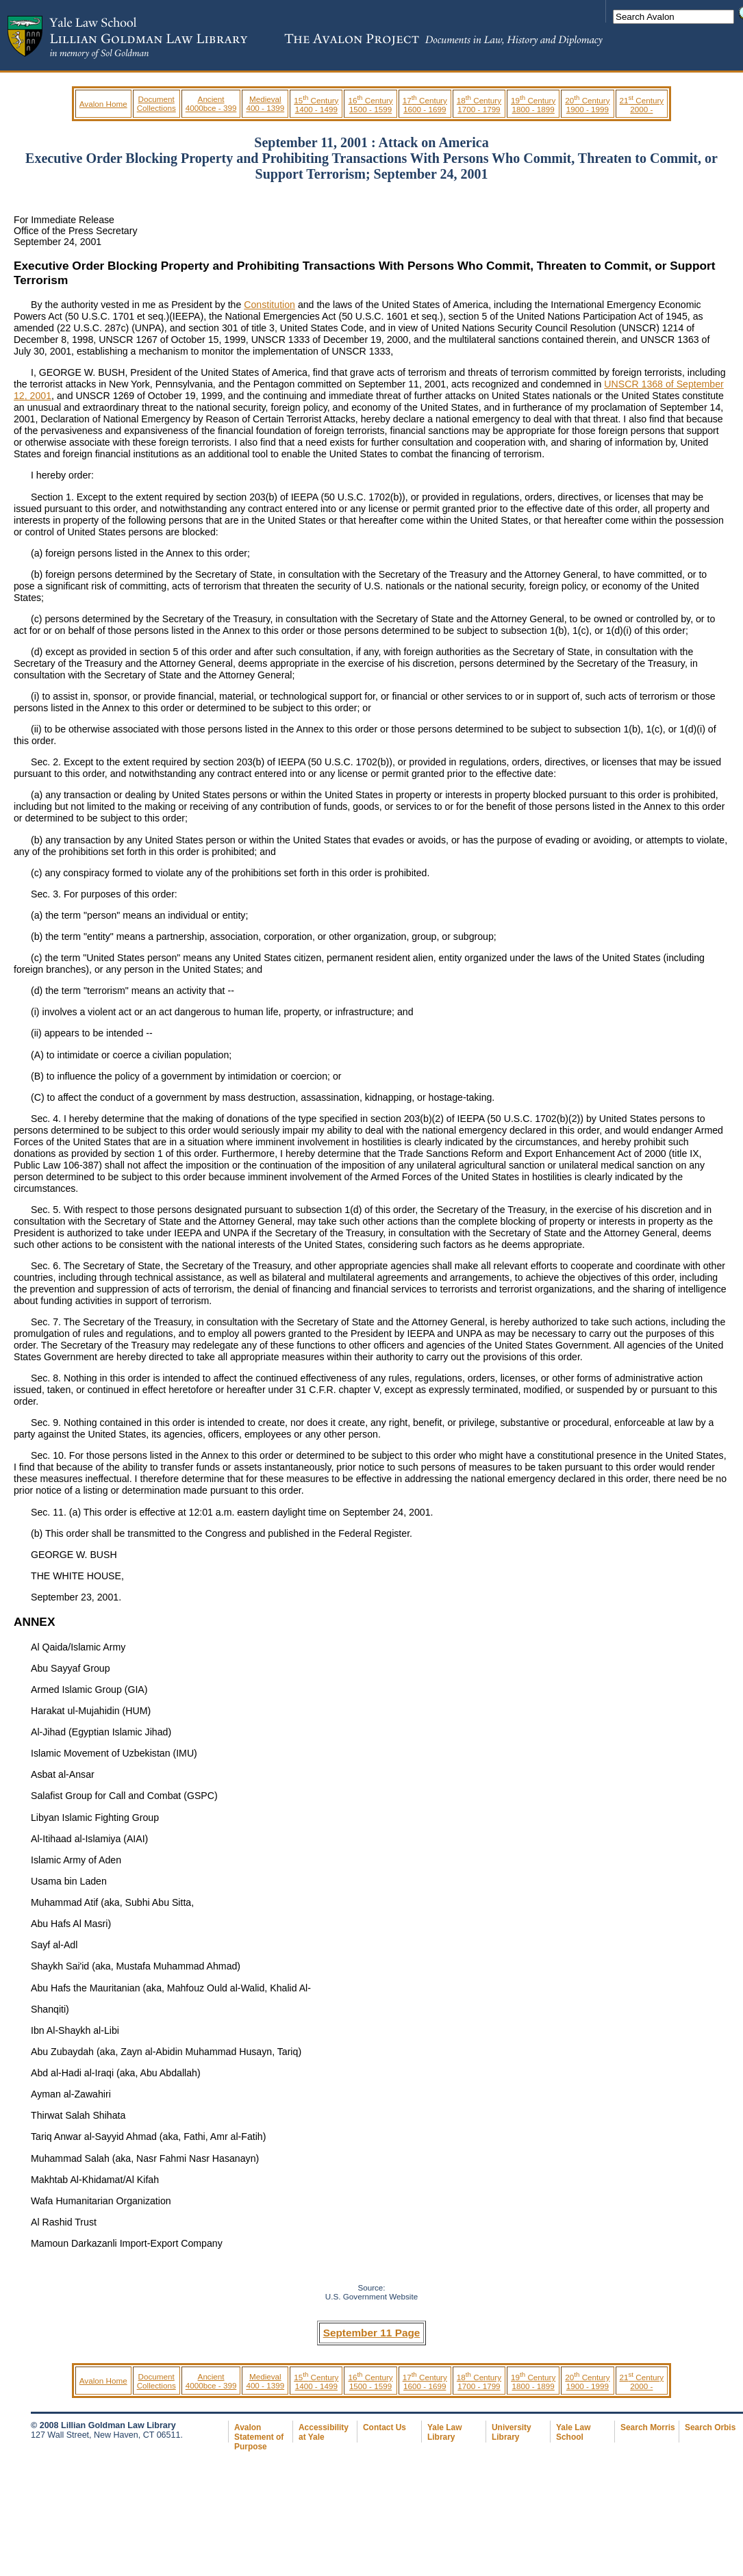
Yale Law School (573, 2432)
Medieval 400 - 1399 (265, 103)
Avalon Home (103, 103)
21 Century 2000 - (642, 105)
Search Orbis (710, 2427)
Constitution (269, 304)
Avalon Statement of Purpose (259, 2437)
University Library (511, 2432)
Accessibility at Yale (324, 2432)
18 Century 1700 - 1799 (479, 105)
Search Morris (647, 2427)
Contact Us (384, 2427)
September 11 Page (371, 2332)
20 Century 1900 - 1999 (587, 105)
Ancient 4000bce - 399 (211, 103)
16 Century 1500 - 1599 (370, 105)
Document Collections (156, 103)
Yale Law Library (444, 2432)
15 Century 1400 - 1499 (316, 105)
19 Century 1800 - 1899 (533, 105)
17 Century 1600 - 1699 (425, 105)
